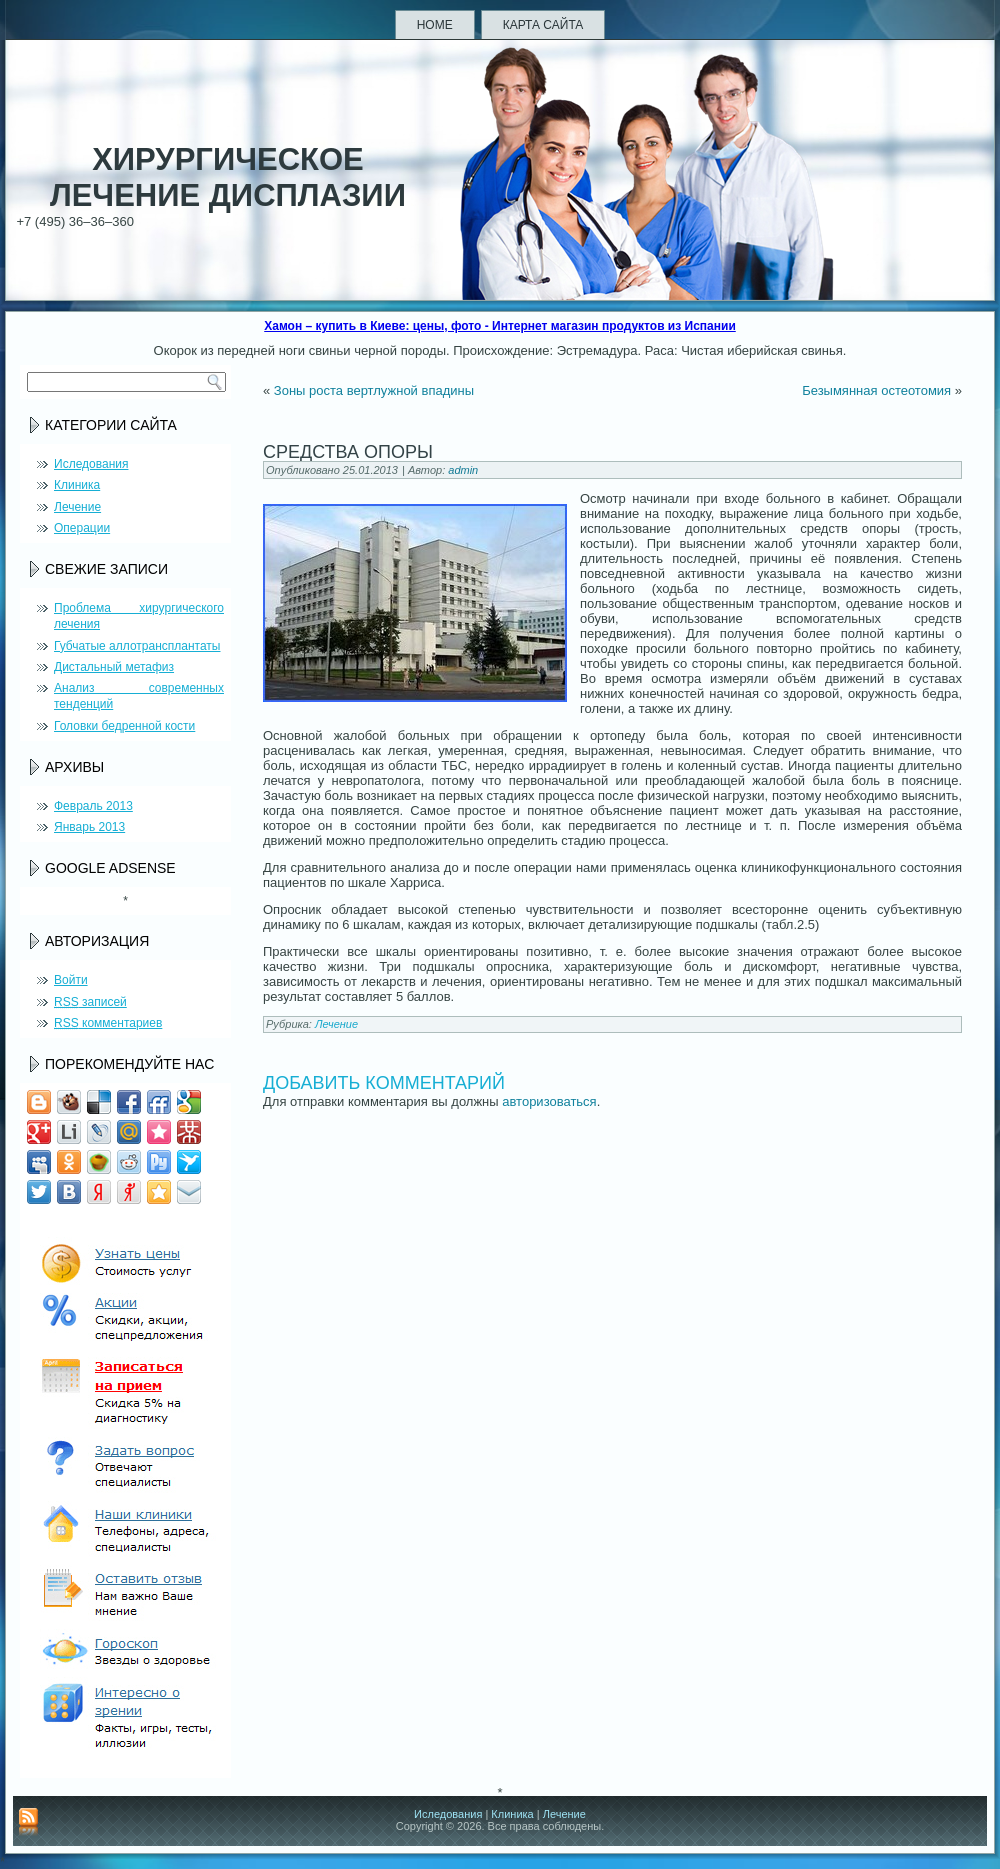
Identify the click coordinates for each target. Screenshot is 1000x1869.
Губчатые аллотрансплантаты (137, 646)
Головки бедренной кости (124, 726)
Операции (82, 528)
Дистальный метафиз (114, 667)
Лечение (77, 507)
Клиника (77, 485)
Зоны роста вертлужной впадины (374, 390)
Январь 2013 (89, 827)
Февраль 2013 (93, 806)
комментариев (108, 1023)
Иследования (91, 464)
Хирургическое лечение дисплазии (228, 177)
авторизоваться (549, 1101)
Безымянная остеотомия (876, 390)
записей (90, 1002)
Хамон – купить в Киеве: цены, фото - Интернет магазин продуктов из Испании (500, 326)
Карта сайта (543, 25)
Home (435, 25)
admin (463, 470)
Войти (71, 980)
